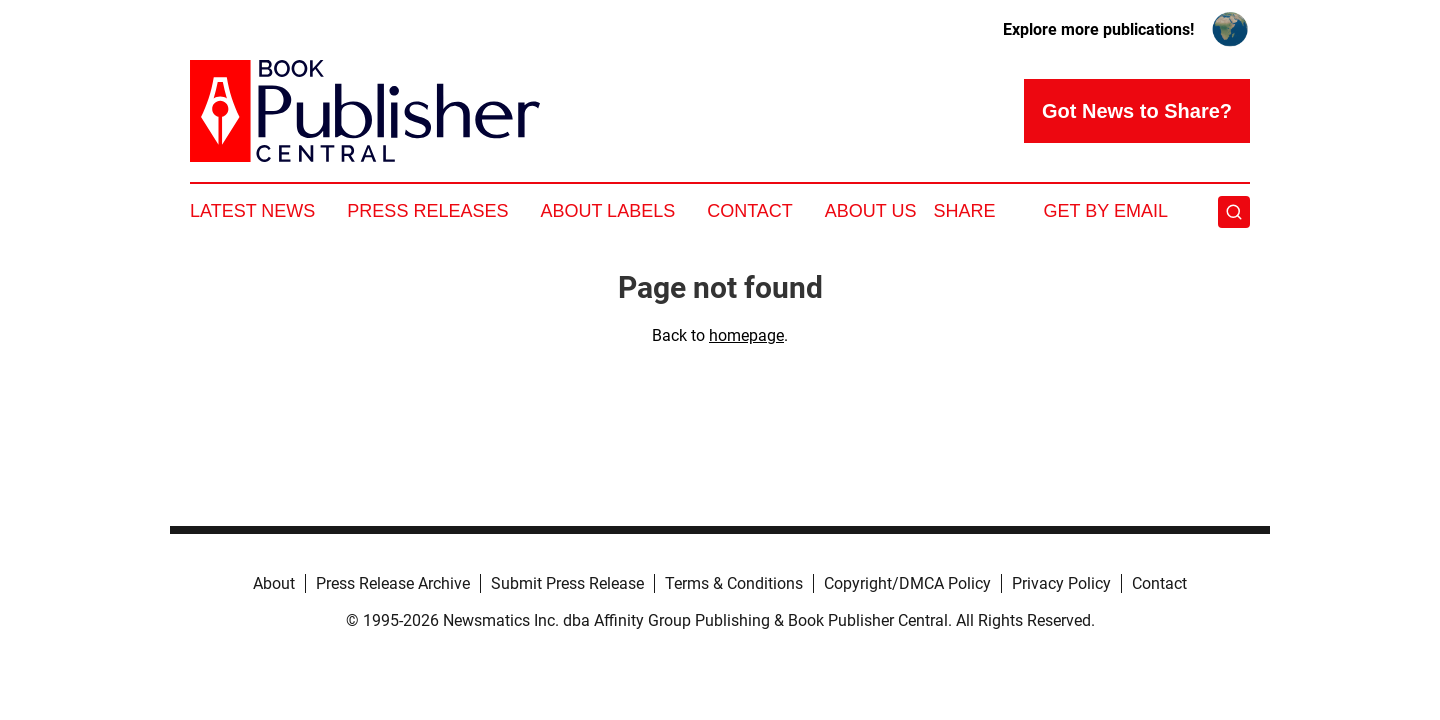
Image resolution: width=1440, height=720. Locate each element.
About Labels (607, 211)
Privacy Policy (1061, 583)
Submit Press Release (567, 583)
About (274, 583)
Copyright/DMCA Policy (907, 583)
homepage (746, 335)
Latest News (252, 211)
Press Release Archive (393, 583)
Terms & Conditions (734, 583)
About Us (871, 211)
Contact (750, 211)
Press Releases (427, 211)
